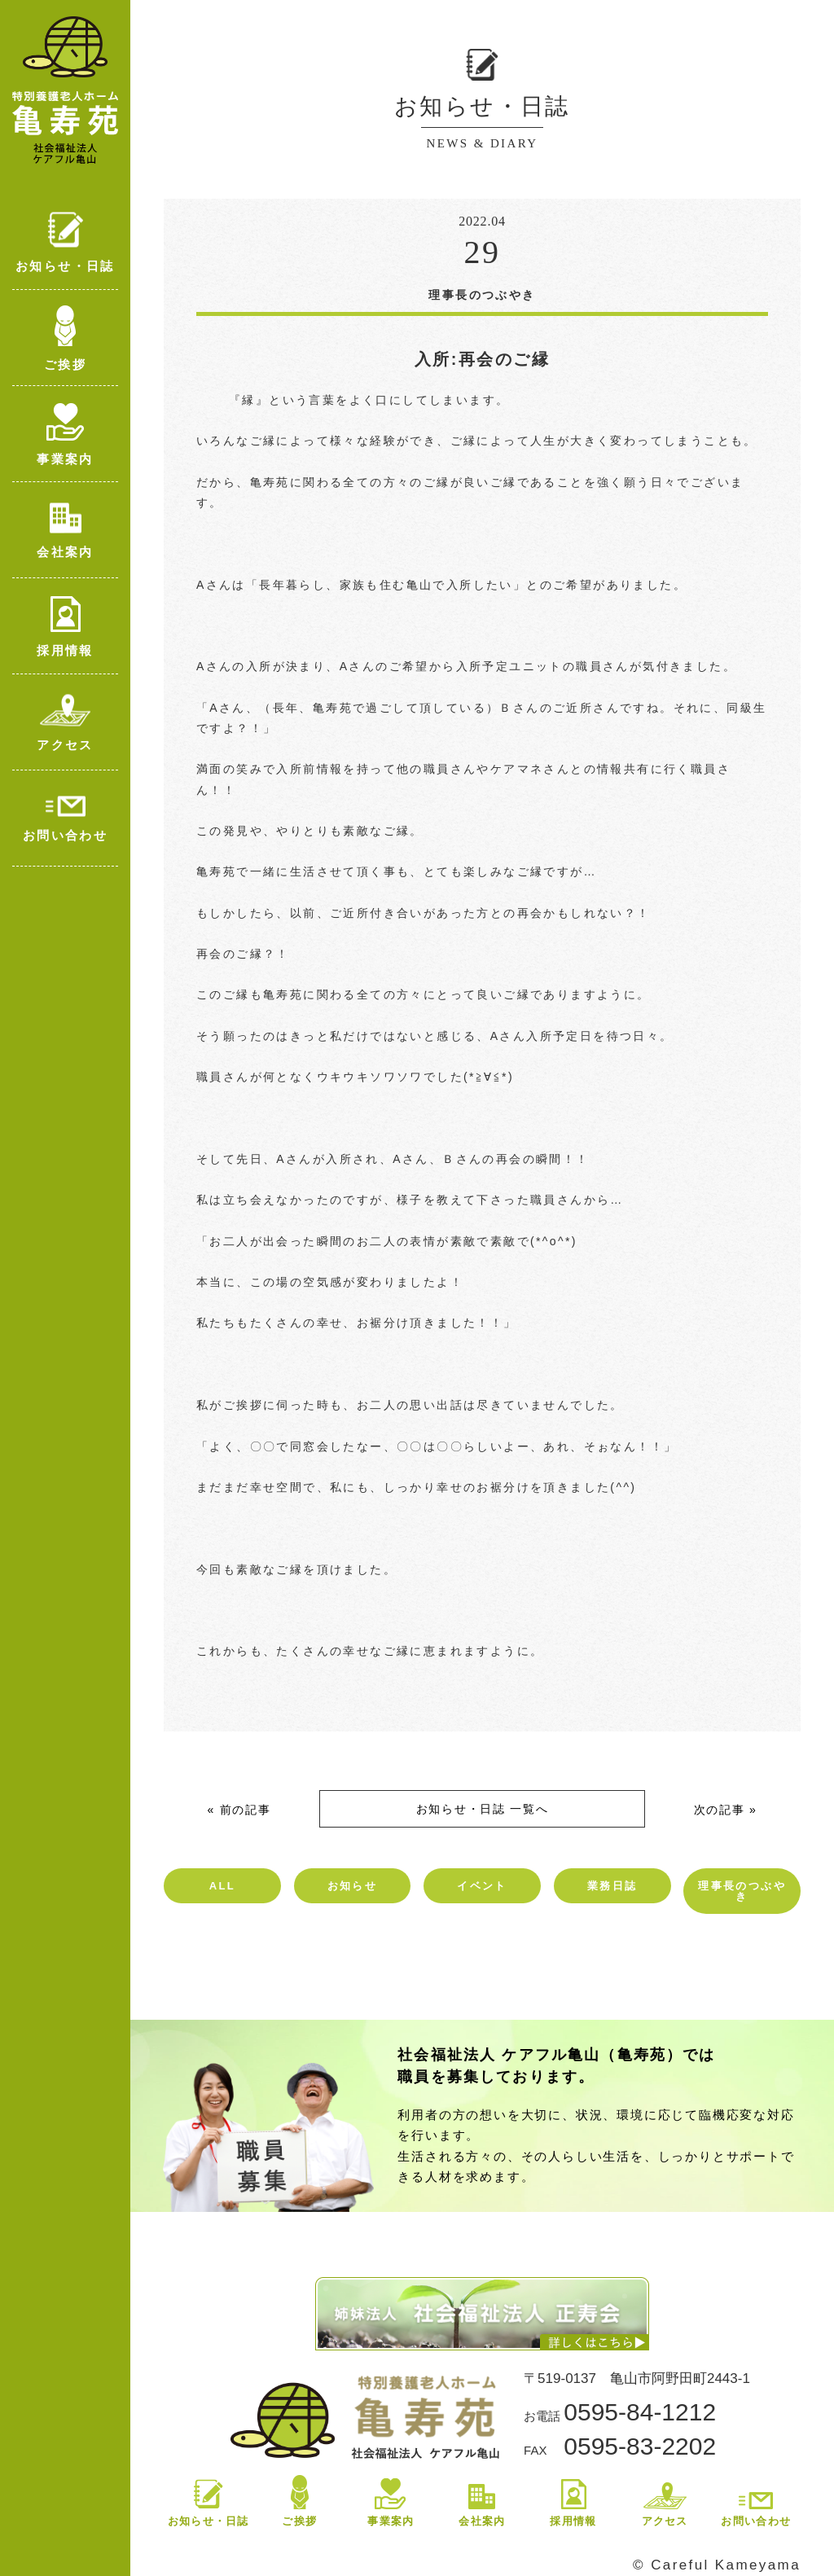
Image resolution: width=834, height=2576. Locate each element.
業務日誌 (612, 1886)
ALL (222, 1886)
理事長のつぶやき (742, 1891)
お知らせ (352, 1886)
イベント (482, 1886)
